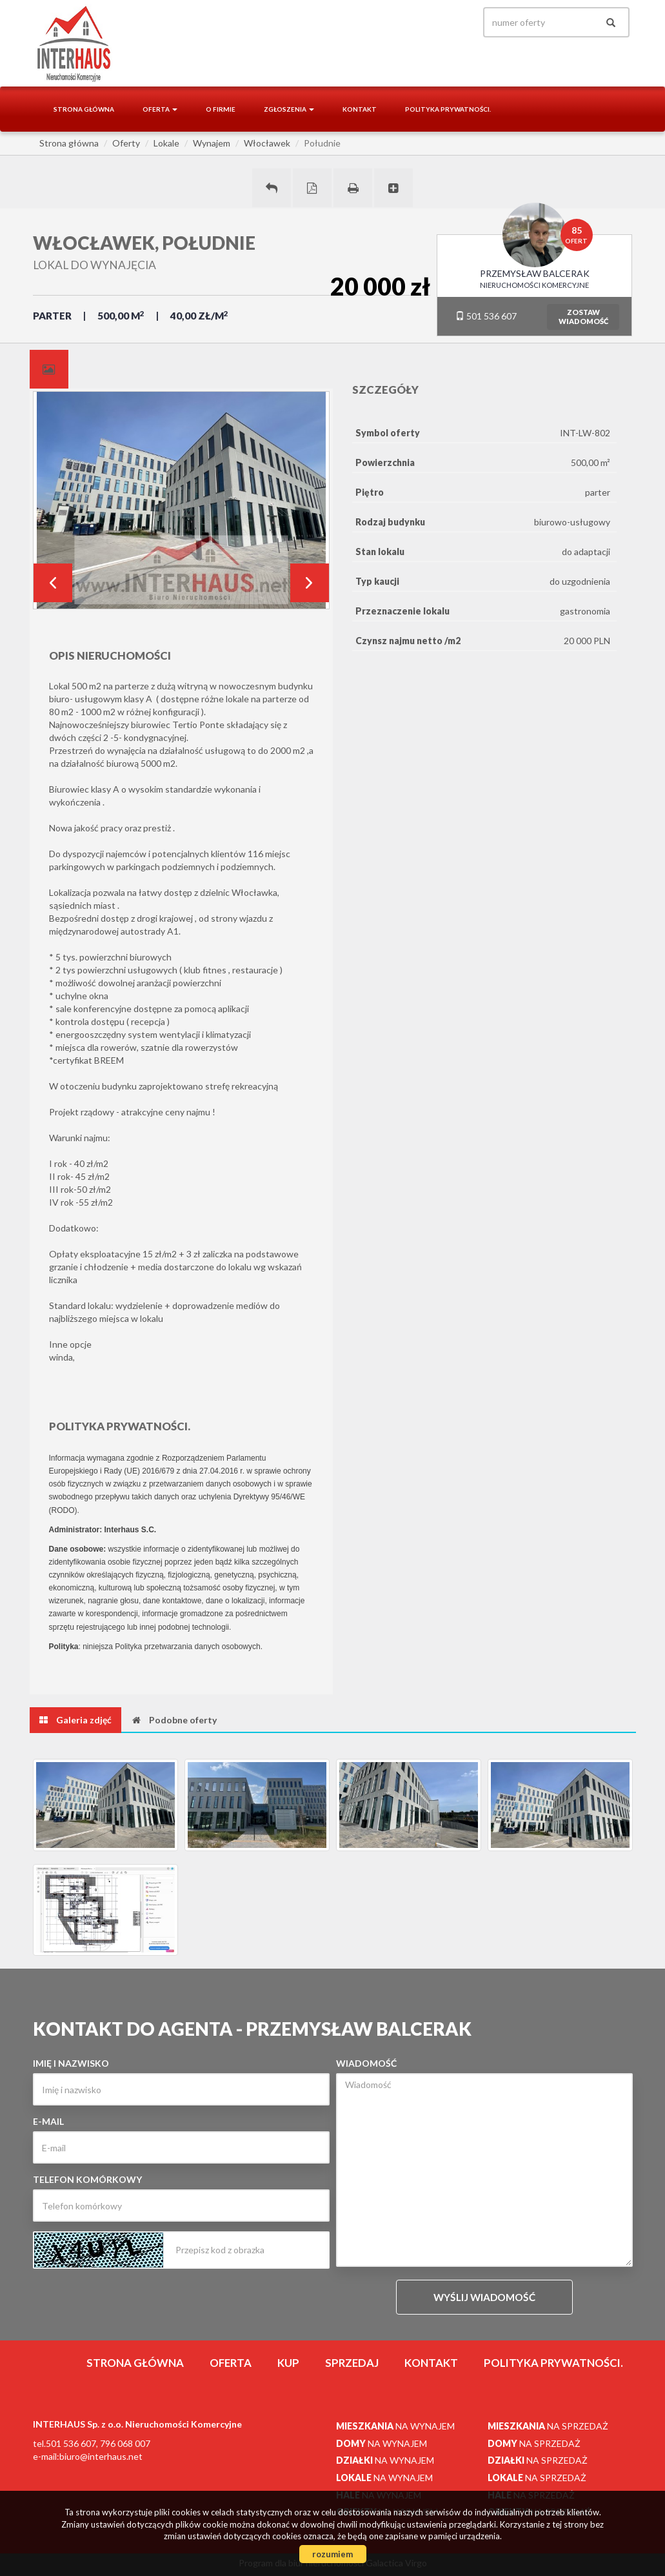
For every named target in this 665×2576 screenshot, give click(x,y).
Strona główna (84, 109)
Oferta (231, 2362)
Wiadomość (366, 2063)
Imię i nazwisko (71, 2063)
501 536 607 (486, 315)
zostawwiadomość (583, 316)
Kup (288, 2362)
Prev (53, 582)
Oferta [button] (160, 109)
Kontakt (359, 109)
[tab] (49, 369)
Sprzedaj (352, 2362)
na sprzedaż (548, 2425)
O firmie (220, 109)
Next (309, 582)
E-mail (48, 2121)
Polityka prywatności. (448, 109)
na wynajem (395, 2425)
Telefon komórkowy (87, 2179)
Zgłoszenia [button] (289, 109)
